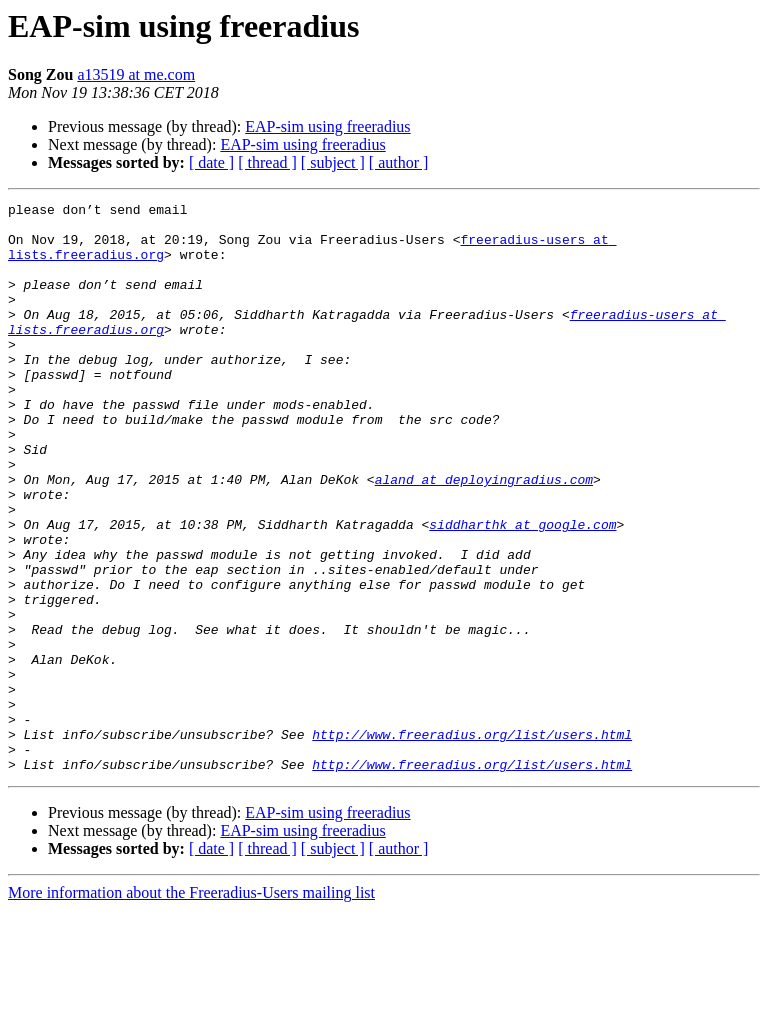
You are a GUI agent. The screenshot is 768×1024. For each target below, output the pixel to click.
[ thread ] (267, 162)
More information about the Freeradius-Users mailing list (191, 1006)
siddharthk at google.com (522, 590)
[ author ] (399, 162)
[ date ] (211, 162)
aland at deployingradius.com (484, 536)
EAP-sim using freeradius (327, 126)
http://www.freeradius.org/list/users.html (472, 842)
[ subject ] (333, 162)
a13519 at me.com (136, 74)
